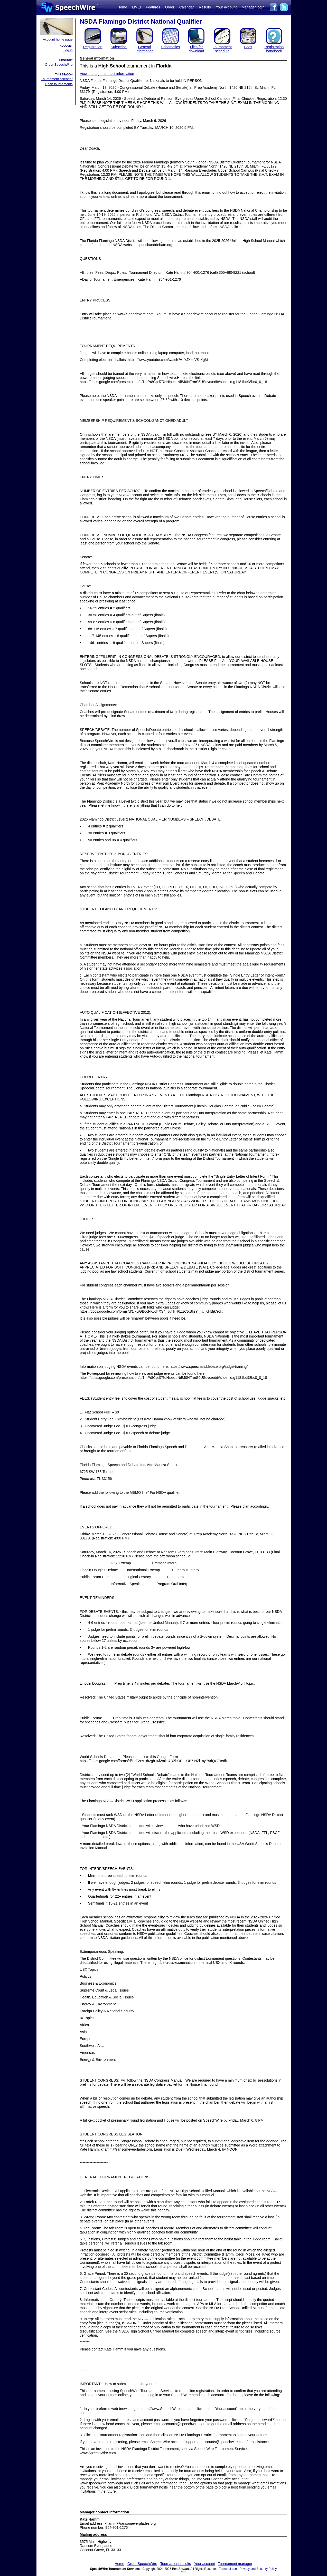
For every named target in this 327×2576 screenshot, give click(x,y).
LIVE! (136, 7)
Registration (92, 47)
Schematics (170, 47)
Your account (226, 7)
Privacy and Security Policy (258, 2569)
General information (144, 49)
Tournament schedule (222, 49)
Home (122, 7)
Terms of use (228, 2569)
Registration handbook (274, 49)
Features (153, 7)
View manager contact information (107, 74)
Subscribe (119, 47)
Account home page (58, 39)
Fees (248, 47)
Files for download (196, 49)
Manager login (253, 7)
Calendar (186, 7)
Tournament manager (235, 2564)
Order (169, 7)
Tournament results (175, 2564)
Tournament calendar (56, 79)
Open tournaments (59, 84)
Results (205, 7)
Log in (67, 50)
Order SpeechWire (59, 64)
